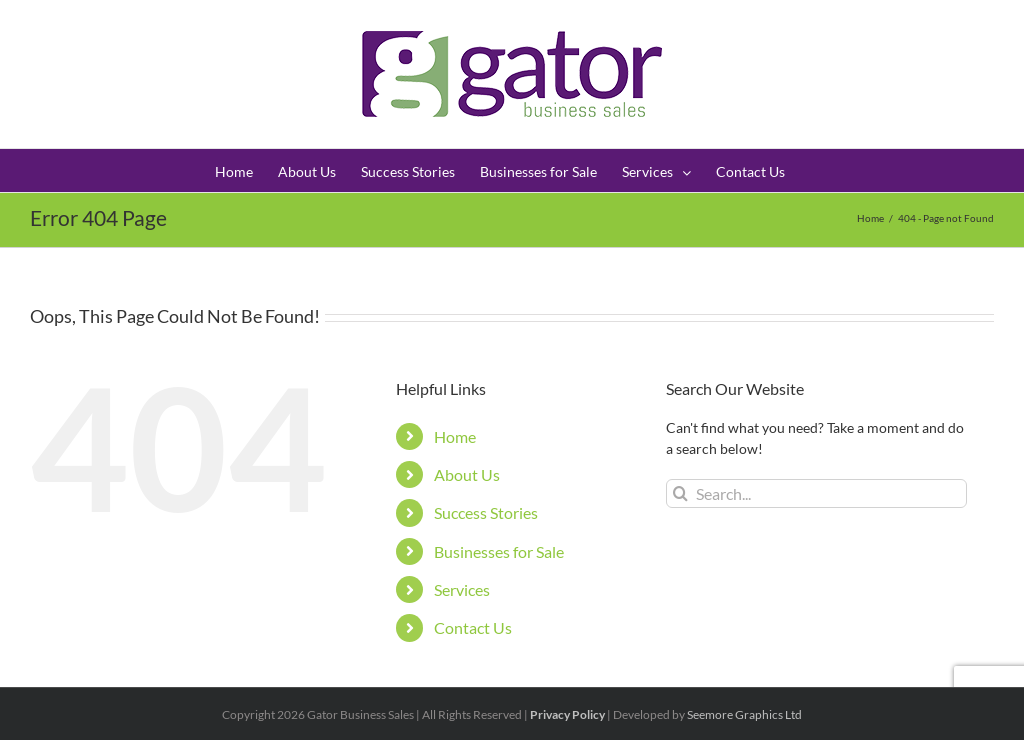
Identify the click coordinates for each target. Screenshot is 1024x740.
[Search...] (816, 493)
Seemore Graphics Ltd (744, 714)
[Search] (680, 493)
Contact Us (473, 627)
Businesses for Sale (499, 551)
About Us (467, 474)
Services (462, 589)
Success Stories (486, 512)
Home (455, 436)
